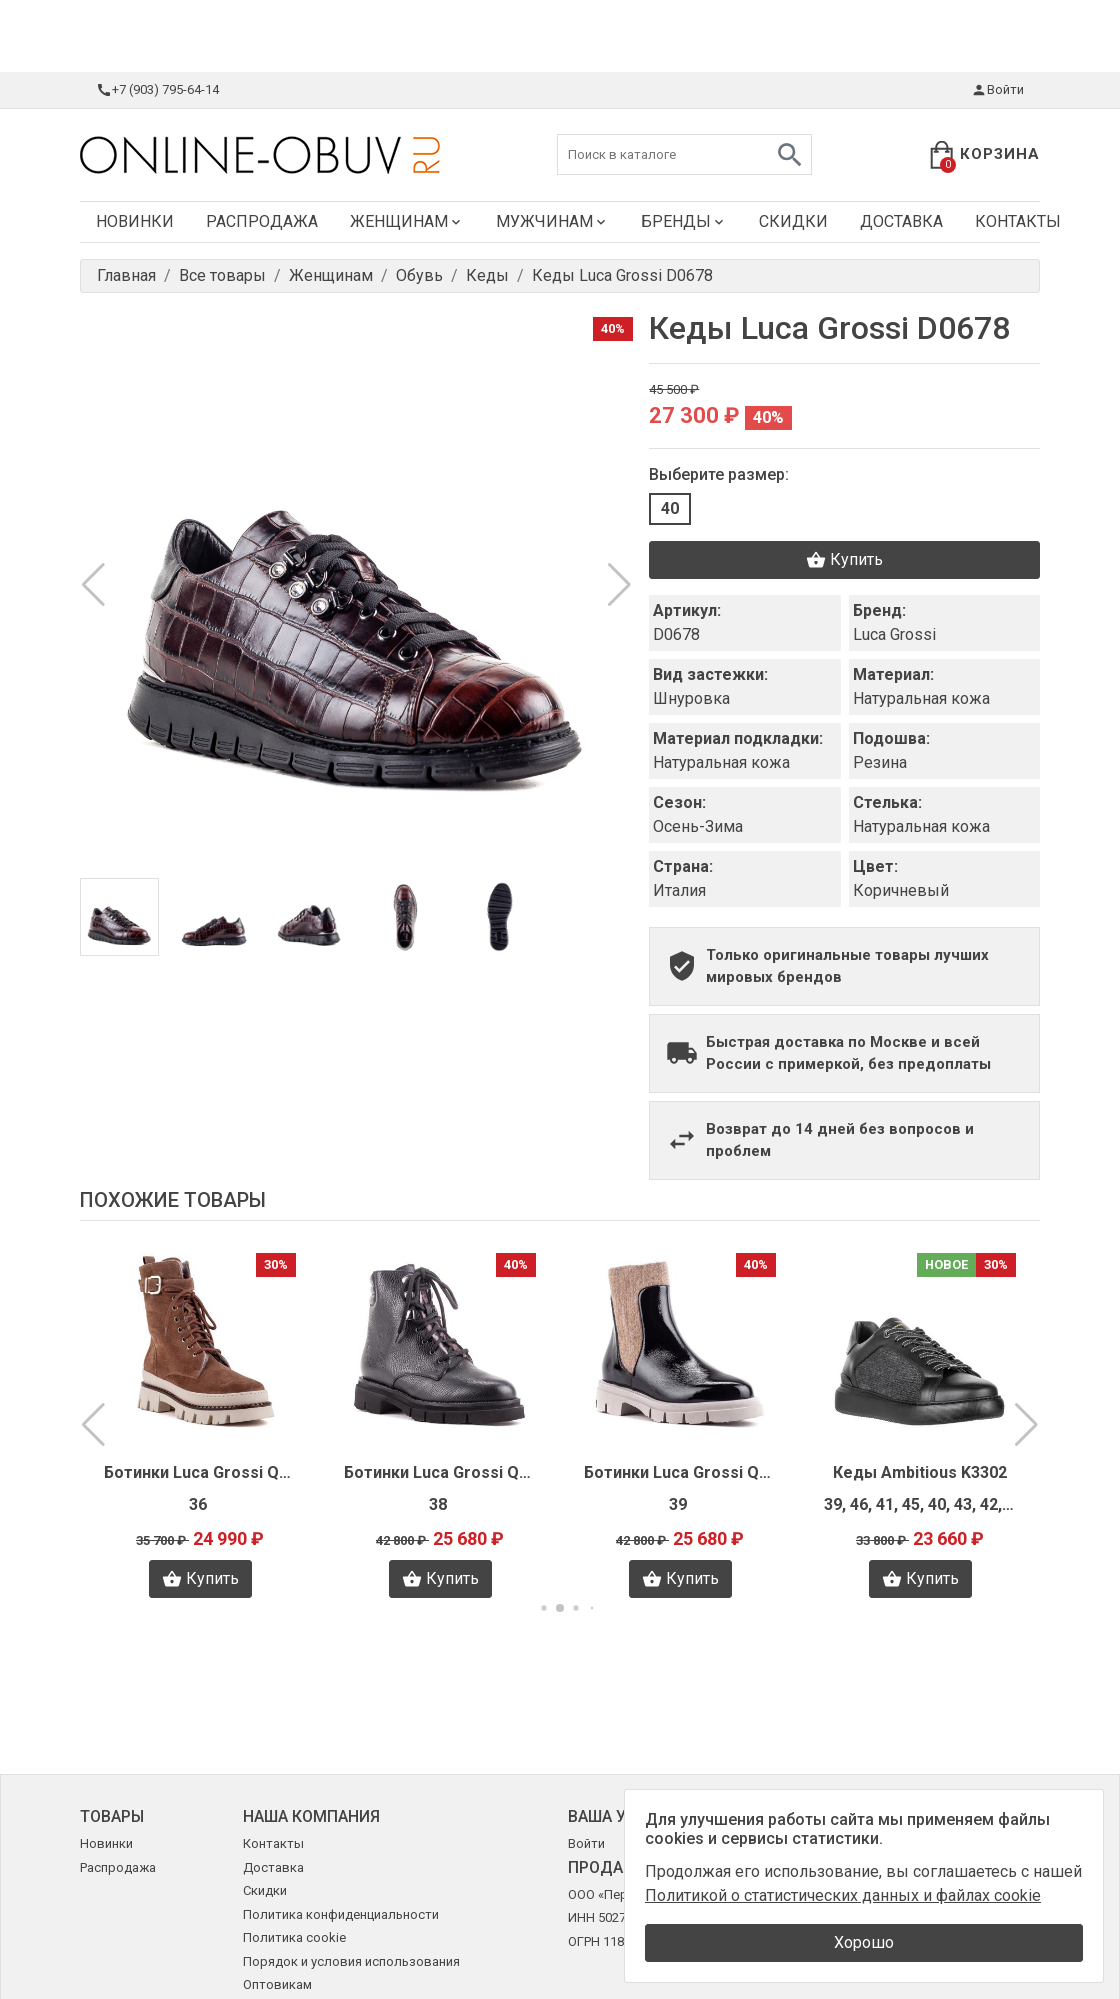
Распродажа (262, 221)
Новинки (135, 221)
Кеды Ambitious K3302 (920, 1472)
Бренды (684, 221)
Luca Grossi (894, 634)
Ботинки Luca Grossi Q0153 (440, 1472)
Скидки (793, 221)
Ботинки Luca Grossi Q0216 (200, 1472)
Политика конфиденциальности (341, 1914)
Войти (997, 90)
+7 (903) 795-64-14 (157, 90)
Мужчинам (552, 221)
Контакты (1018, 221)
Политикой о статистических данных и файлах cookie (843, 1895)
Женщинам (407, 221)
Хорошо (864, 1942)
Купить (844, 560)
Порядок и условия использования (351, 1961)
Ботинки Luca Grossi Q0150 (680, 1472)
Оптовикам (277, 1984)
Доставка (901, 221)
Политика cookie (294, 1937)
